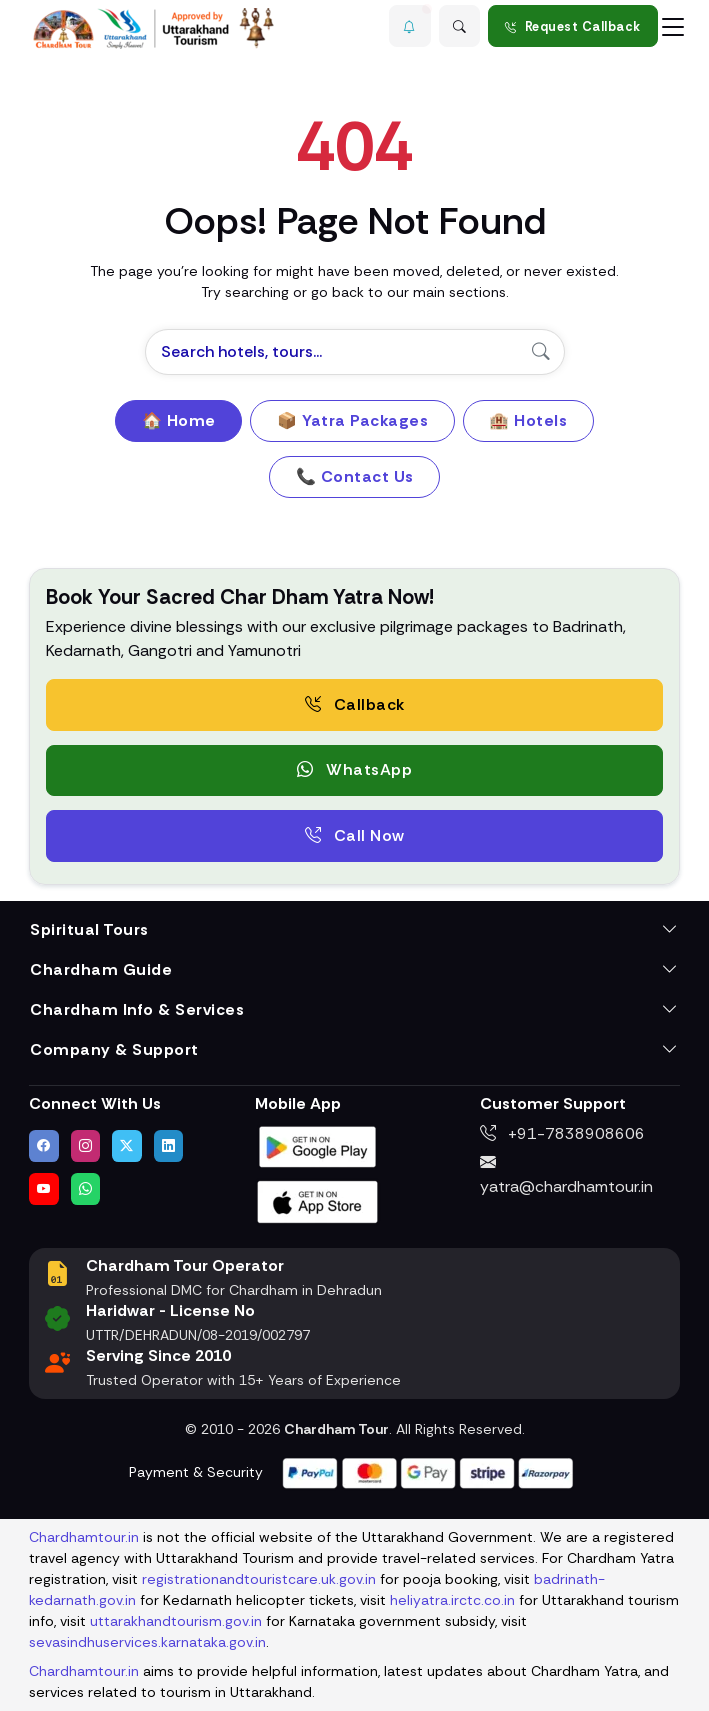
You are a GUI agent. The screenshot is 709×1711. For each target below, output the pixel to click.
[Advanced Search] (460, 26)
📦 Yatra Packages (352, 420)
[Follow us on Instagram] (86, 1146)
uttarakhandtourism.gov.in (176, 1621)
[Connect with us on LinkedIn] (169, 1146)
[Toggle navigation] (673, 26)
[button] (410, 26)
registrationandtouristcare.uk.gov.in (259, 1579)
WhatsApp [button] (354, 769)
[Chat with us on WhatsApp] (86, 1189)
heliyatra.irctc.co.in (452, 1600)
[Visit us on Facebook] (44, 1146)
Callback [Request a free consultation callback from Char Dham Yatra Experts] (355, 704)
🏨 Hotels (528, 420)
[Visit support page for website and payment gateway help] (428, 1471)
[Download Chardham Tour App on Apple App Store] (318, 1200)
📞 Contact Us (355, 476)
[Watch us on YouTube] (44, 1189)
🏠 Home (179, 420)
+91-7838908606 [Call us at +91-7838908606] (562, 1133)
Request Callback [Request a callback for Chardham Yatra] (573, 26)
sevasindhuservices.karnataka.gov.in (147, 1642)
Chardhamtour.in (84, 1537)
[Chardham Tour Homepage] (154, 28)
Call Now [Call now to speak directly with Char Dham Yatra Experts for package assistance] (355, 835)
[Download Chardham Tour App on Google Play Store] (318, 1145)
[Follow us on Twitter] (127, 1146)
